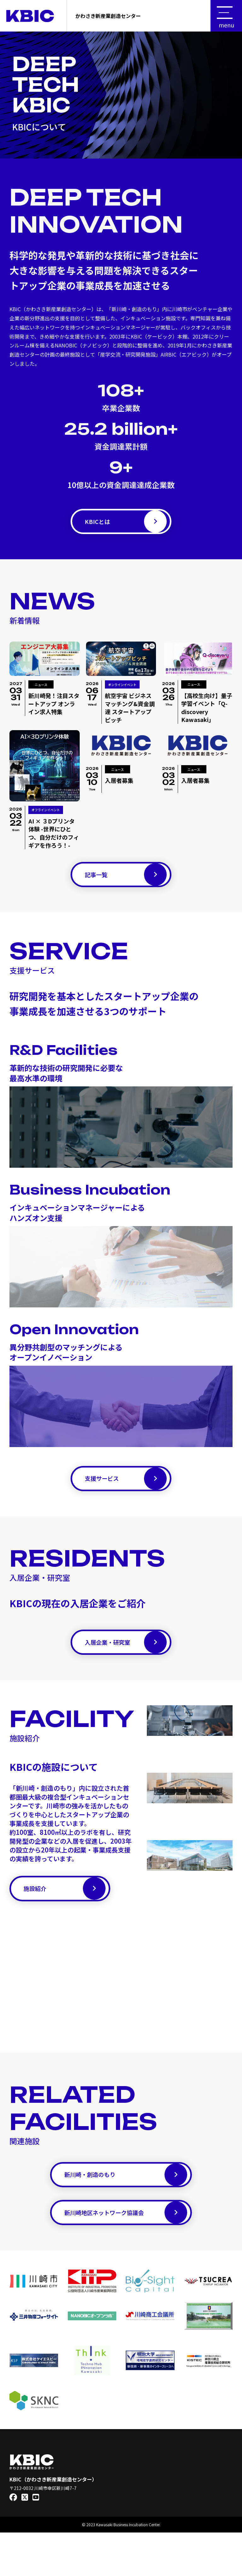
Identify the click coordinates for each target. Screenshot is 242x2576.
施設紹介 (65, 1916)
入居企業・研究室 (126, 1664)
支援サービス (126, 1494)
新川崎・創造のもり (125, 2208)
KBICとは (126, 524)
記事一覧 (126, 884)
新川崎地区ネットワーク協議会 (125, 2253)
